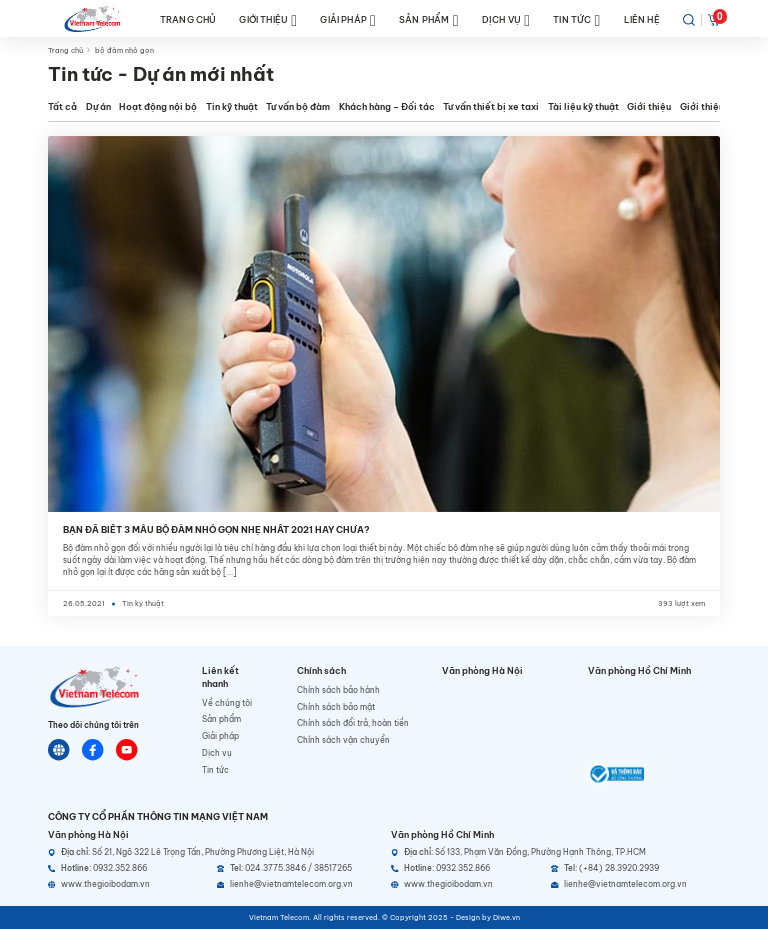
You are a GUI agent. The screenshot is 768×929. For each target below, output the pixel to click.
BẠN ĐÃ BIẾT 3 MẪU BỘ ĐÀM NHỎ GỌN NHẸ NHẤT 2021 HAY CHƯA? (216, 529)
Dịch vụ (217, 753)
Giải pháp (220, 736)
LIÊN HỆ (642, 19)
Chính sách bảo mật (336, 707)
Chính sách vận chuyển (343, 740)
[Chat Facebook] (93, 750)
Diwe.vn (506, 917)
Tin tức (215, 770)
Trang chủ (65, 50)
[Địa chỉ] (212, 852)
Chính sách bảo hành (338, 690)
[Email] (297, 884)
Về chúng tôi (227, 703)
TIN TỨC (576, 20)
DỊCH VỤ (506, 20)
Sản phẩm (221, 719)
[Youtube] (127, 750)
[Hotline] (128, 868)
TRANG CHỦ (188, 19)
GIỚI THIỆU (268, 20)
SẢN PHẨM (429, 20)
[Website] (59, 750)
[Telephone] (297, 868)
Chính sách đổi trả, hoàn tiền (353, 723)
